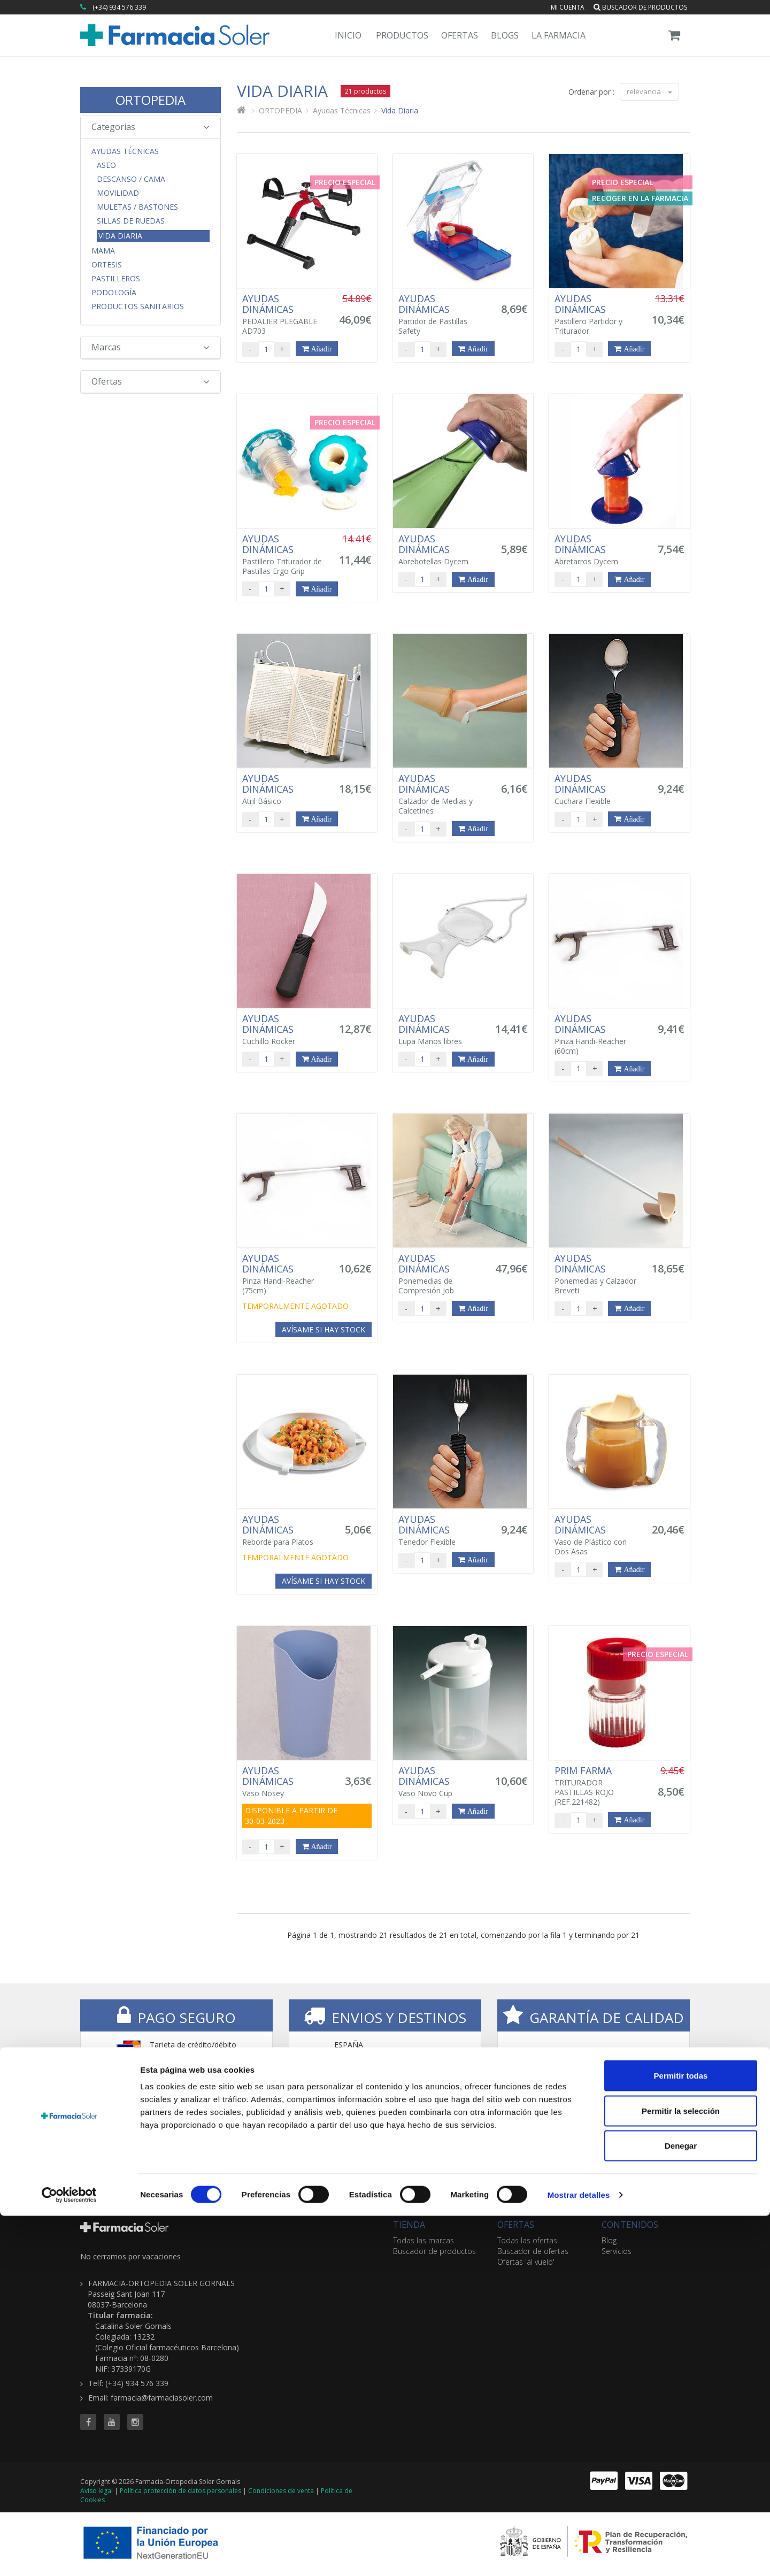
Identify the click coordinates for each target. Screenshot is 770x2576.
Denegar (681, 2505)
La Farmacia (559, 35)
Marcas (150, 347)
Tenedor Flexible (440, 1530)
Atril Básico (284, 789)
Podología (113, 292)
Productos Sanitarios (137, 306)
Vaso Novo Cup (440, 1781)
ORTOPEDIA (151, 100)
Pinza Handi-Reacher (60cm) (597, 1034)
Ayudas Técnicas (125, 151)
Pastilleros (115, 278)
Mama (103, 251)
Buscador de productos (640, 7)
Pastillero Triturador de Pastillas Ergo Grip (284, 554)
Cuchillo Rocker (284, 1029)
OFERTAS (515, 2224)
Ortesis (106, 265)
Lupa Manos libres (440, 1029)
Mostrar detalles (579, 2554)
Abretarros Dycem (597, 549)
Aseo (106, 165)
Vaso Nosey (284, 1781)
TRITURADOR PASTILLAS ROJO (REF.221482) (597, 1786)
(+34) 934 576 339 (119, 7)
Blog (609, 2240)
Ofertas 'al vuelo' (526, 2262)
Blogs (505, 35)
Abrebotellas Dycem (440, 549)
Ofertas (459, 35)
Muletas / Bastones (137, 207)
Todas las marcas (423, 2240)
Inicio (348, 35)
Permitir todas (681, 2435)
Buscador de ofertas (532, 2251)
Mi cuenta (567, 7)
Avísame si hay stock (323, 1329)
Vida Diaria (120, 236)
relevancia (649, 91)
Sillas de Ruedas (131, 221)
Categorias (150, 127)
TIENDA (409, 2224)
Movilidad (118, 193)
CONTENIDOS (630, 2224)
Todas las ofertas (527, 2240)
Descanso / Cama (131, 179)
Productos (402, 35)
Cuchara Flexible (597, 789)
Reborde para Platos (284, 1530)
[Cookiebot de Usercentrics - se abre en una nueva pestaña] (69, 2555)
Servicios (617, 2251)
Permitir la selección (681, 2470)
